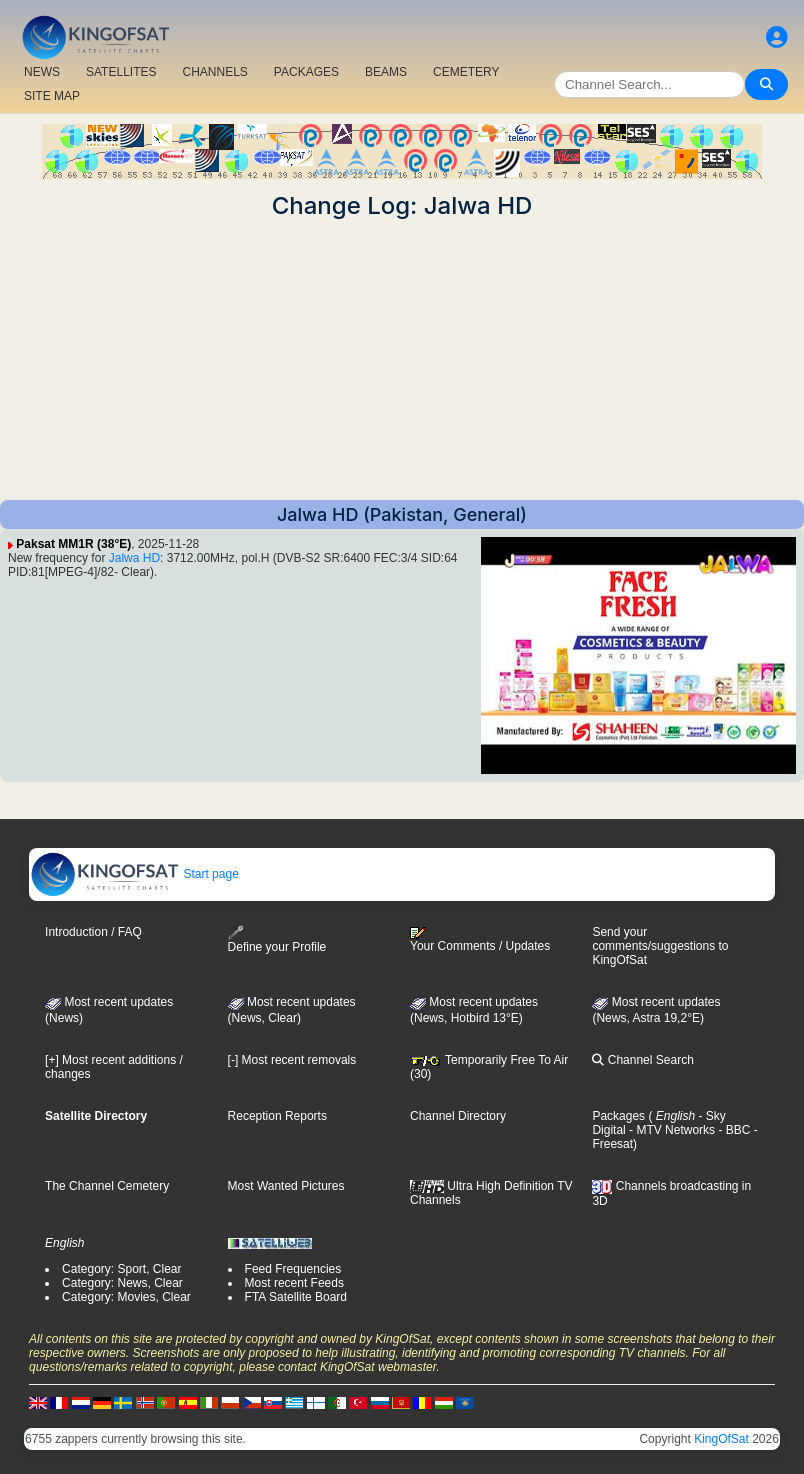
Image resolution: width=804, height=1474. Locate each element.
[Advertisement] (402, 360)
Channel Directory (458, 1116)
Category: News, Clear (122, 1283)
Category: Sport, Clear (121, 1269)
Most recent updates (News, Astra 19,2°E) (656, 1010)
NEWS (42, 72)
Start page (134, 874)
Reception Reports (277, 1116)
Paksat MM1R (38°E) (73, 544)
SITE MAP (52, 96)
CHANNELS (214, 72)
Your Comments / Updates (480, 940)
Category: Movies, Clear (126, 1297)
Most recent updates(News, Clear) (292, 1010)
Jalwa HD (134, 558)
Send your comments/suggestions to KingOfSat (660, 946)
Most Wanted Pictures (286, 1186)
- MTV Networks (670, 1130)
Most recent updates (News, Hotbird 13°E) (474, 1010)
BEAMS (386, 72)
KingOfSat (721, 1439)
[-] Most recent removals (292, 1060)
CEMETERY (466, 72)
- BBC (732, 1130)
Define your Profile (277, 939)
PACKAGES (306, 72)
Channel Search (642, 1060)
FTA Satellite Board (296, 1297)
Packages (618, 1116)
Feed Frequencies (293, 1269)
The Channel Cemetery (107, 1186)
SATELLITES (121, 72)
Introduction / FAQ (93, 932)
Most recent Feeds (294, 1283)
